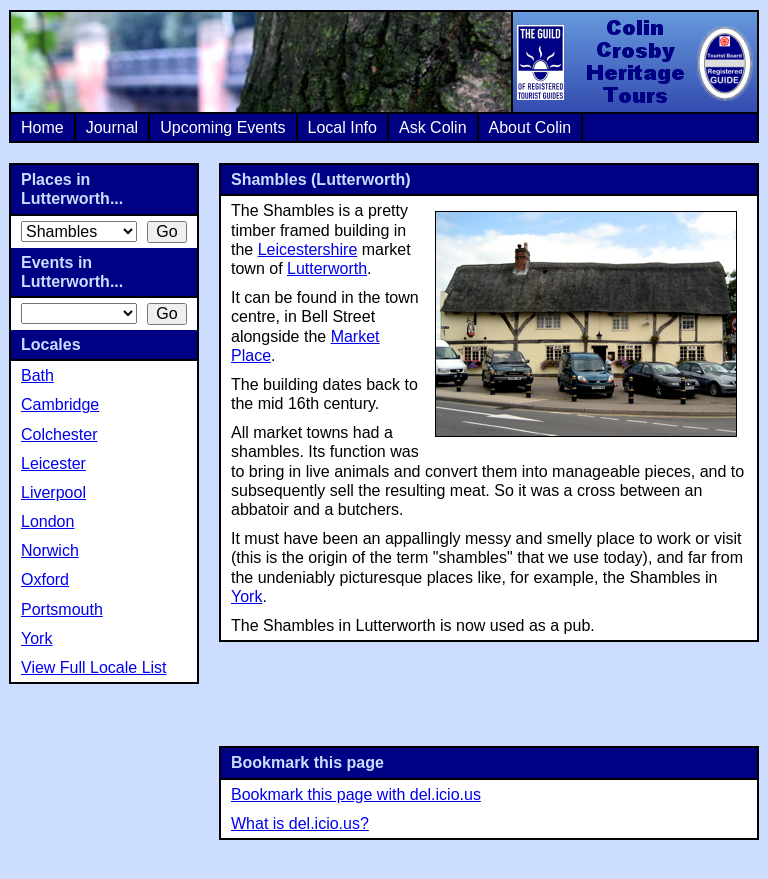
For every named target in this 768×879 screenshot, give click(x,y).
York (246, 596)
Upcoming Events (222, 127)
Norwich (50, 550)
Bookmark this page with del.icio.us (356, 794)
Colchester (59, 434)
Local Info (342, 127)
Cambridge (60, 404)
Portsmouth (62, 609)
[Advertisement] (489, 692)
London (47, 521)
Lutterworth (327, 268)
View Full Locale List (94, 667)
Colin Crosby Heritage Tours (634, 62)
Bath (37, 375)
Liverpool (53, 492)
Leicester (53, 463)
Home (42, 127)
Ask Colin (433, 127)
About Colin (530, 127)
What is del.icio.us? (300, 823)
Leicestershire (308, 249)
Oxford (45, 579)
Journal (112, 127)
